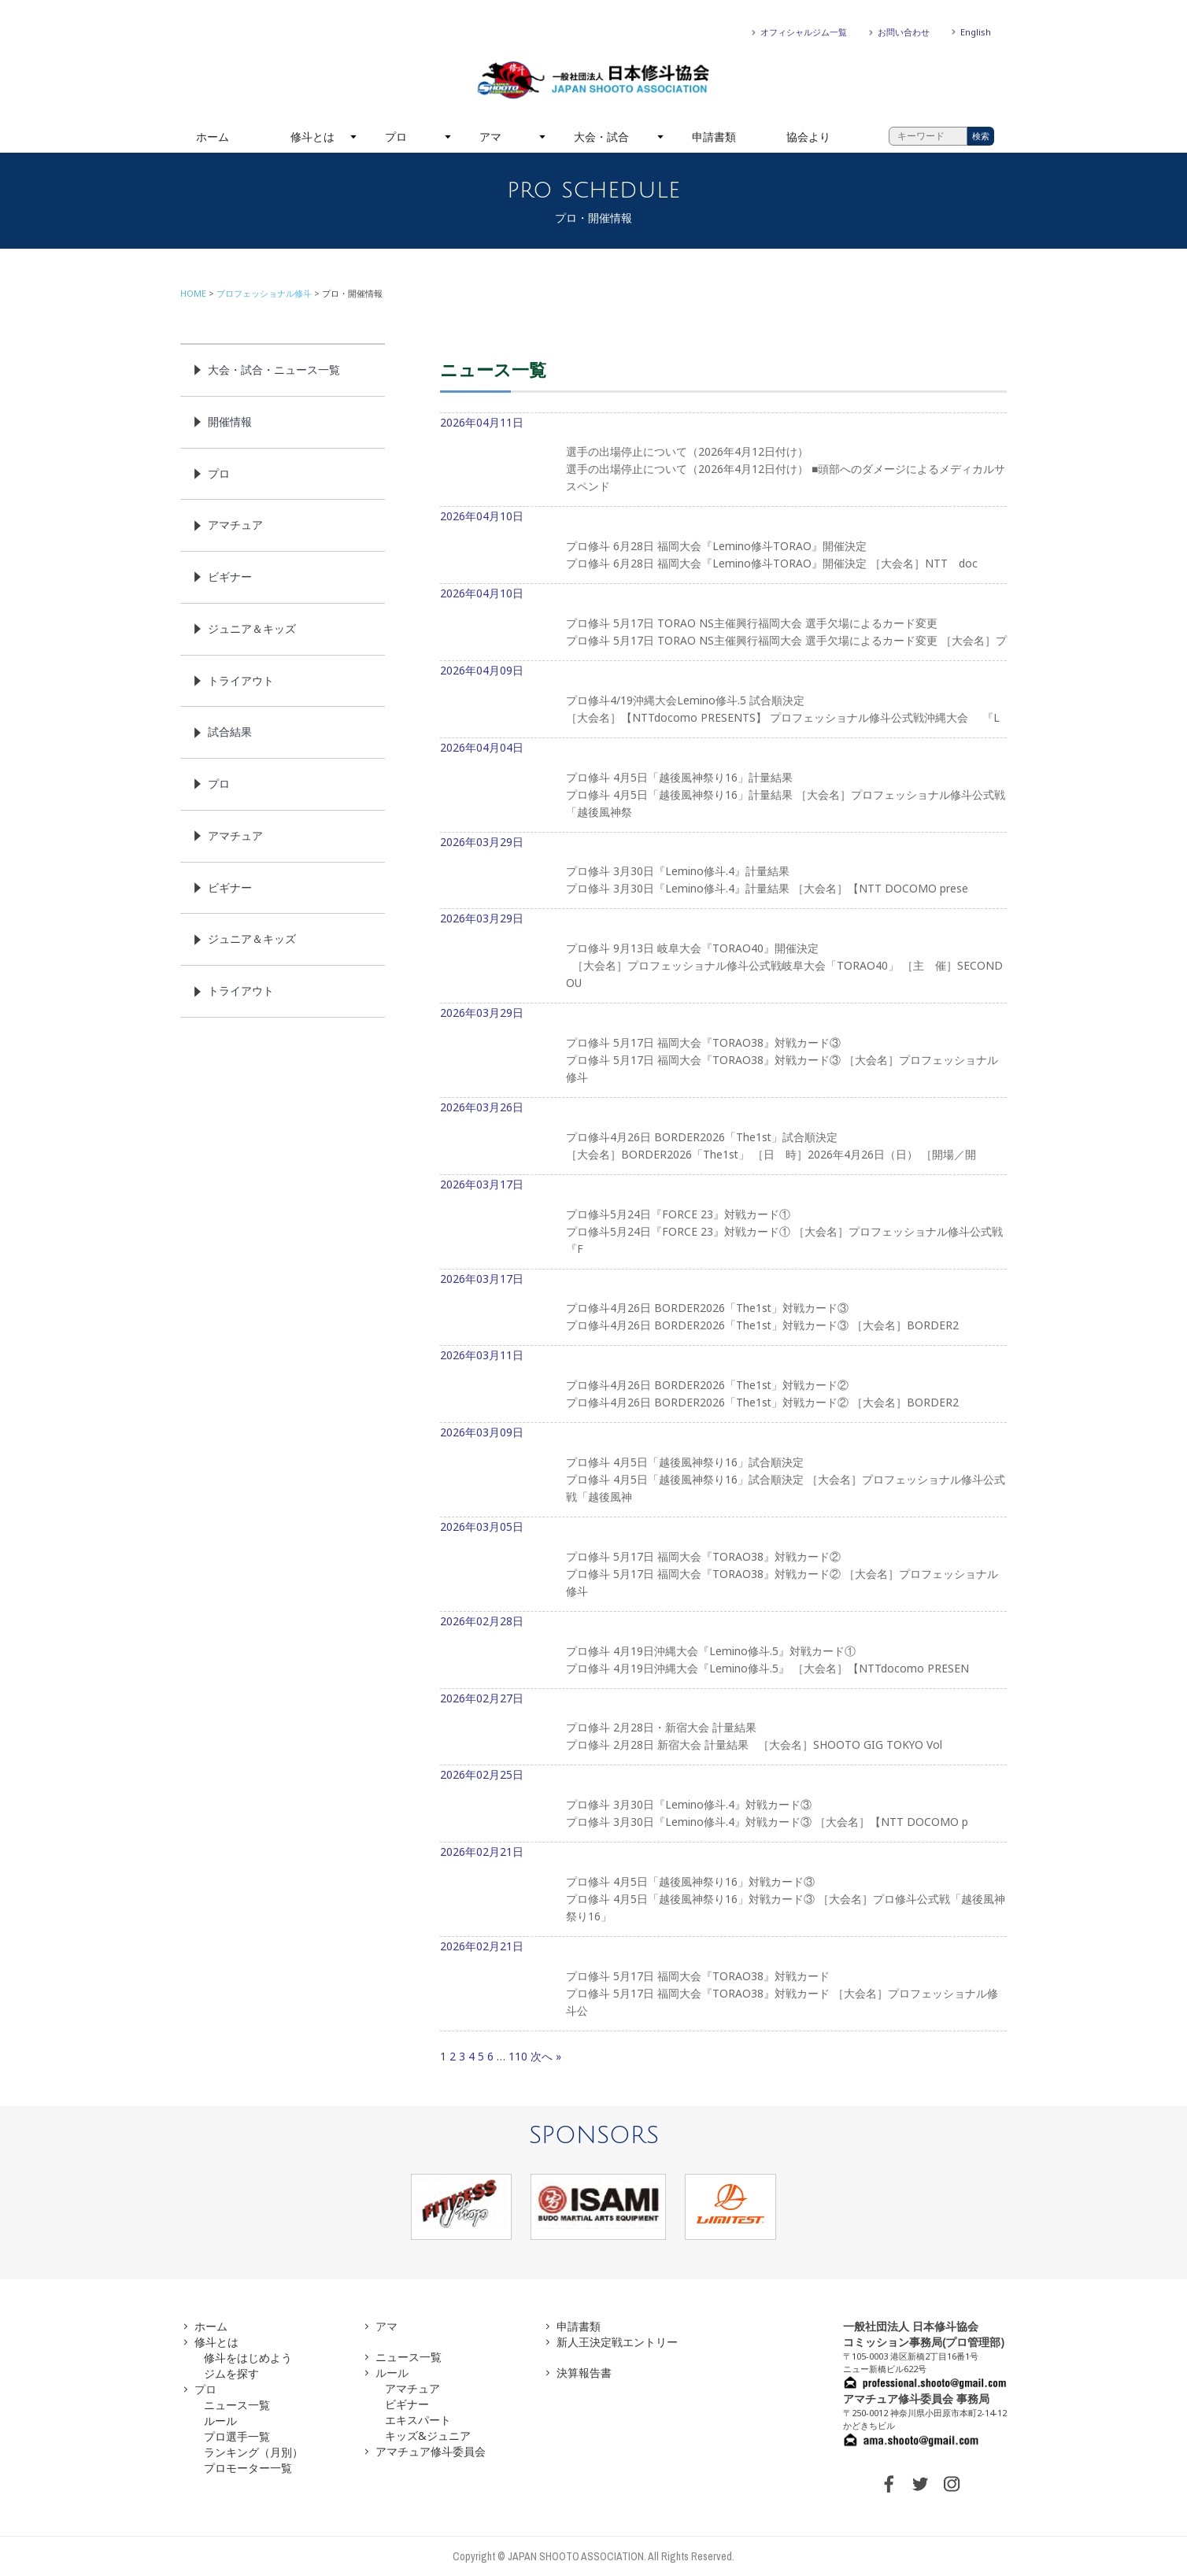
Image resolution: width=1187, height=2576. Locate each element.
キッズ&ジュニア (428, 2435)
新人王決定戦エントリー (617, 2341)
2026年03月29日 (723, 872)
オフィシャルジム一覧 (803, 32)
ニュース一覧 (237, 2404)
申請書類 (714, 136)
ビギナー (230, 576)
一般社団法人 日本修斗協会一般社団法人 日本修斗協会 (593, 80)
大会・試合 (601, 136)
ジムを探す (231, 2373)
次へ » (546, 2056)
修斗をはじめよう (248, 2357)
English (975, 32)
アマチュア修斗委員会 (430, 2451)
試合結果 (230, 731)
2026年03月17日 (723, 1223)
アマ (490, 136)
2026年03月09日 (723, 1471)
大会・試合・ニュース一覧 (274, 369)
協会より (808, 136)
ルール (220, 2420)
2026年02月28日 (723, 1651)
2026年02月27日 (723, 1728)
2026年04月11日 (723, 461)
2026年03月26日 (723, 1137)
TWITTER (920, 2484)
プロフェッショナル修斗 (264, 293)
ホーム (212, 136)
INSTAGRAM (951, 2484)
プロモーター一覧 (248, 2467)
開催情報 (230, 421)
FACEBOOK (888, 2484)
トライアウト (241, 680)
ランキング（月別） (253, 2452)
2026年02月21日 (723, 1890)
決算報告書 (584, 2372)
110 (517, 2056)
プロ (396, 136)
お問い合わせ (904, 32)
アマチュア (235, 524)
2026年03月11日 (723, 1385)
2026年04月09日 (723, 700)
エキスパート (418, 2419)
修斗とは (312, 136)
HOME (193, 293)
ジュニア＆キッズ (252, 628)
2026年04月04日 (723, 786)
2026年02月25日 (723, 1804)
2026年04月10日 (723, 546)
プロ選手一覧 (237, 2436)
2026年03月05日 (723, 1565)
